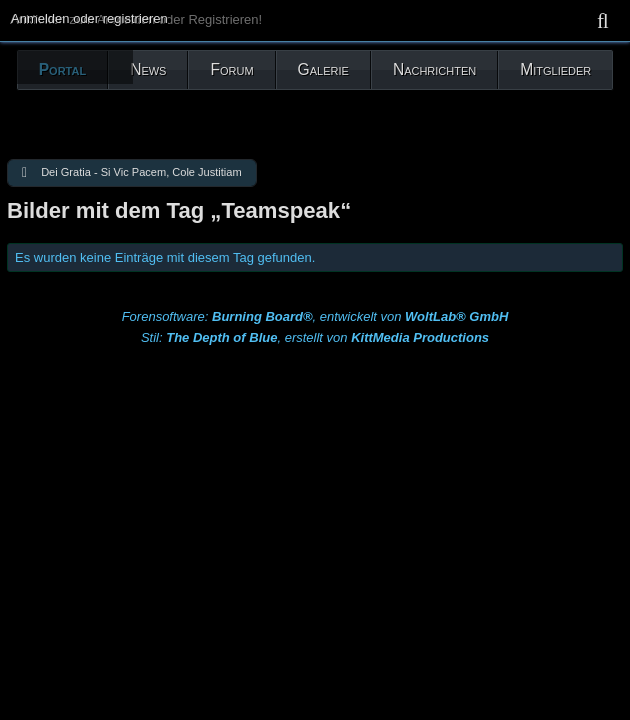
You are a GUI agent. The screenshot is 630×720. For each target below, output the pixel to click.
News (148, 69)
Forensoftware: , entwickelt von (315, 316)
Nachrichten (434, 69)
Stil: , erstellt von (315, 337)
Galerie (323, 69)
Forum (231, 69)
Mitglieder (555, 69)
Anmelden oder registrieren (89, 18)
